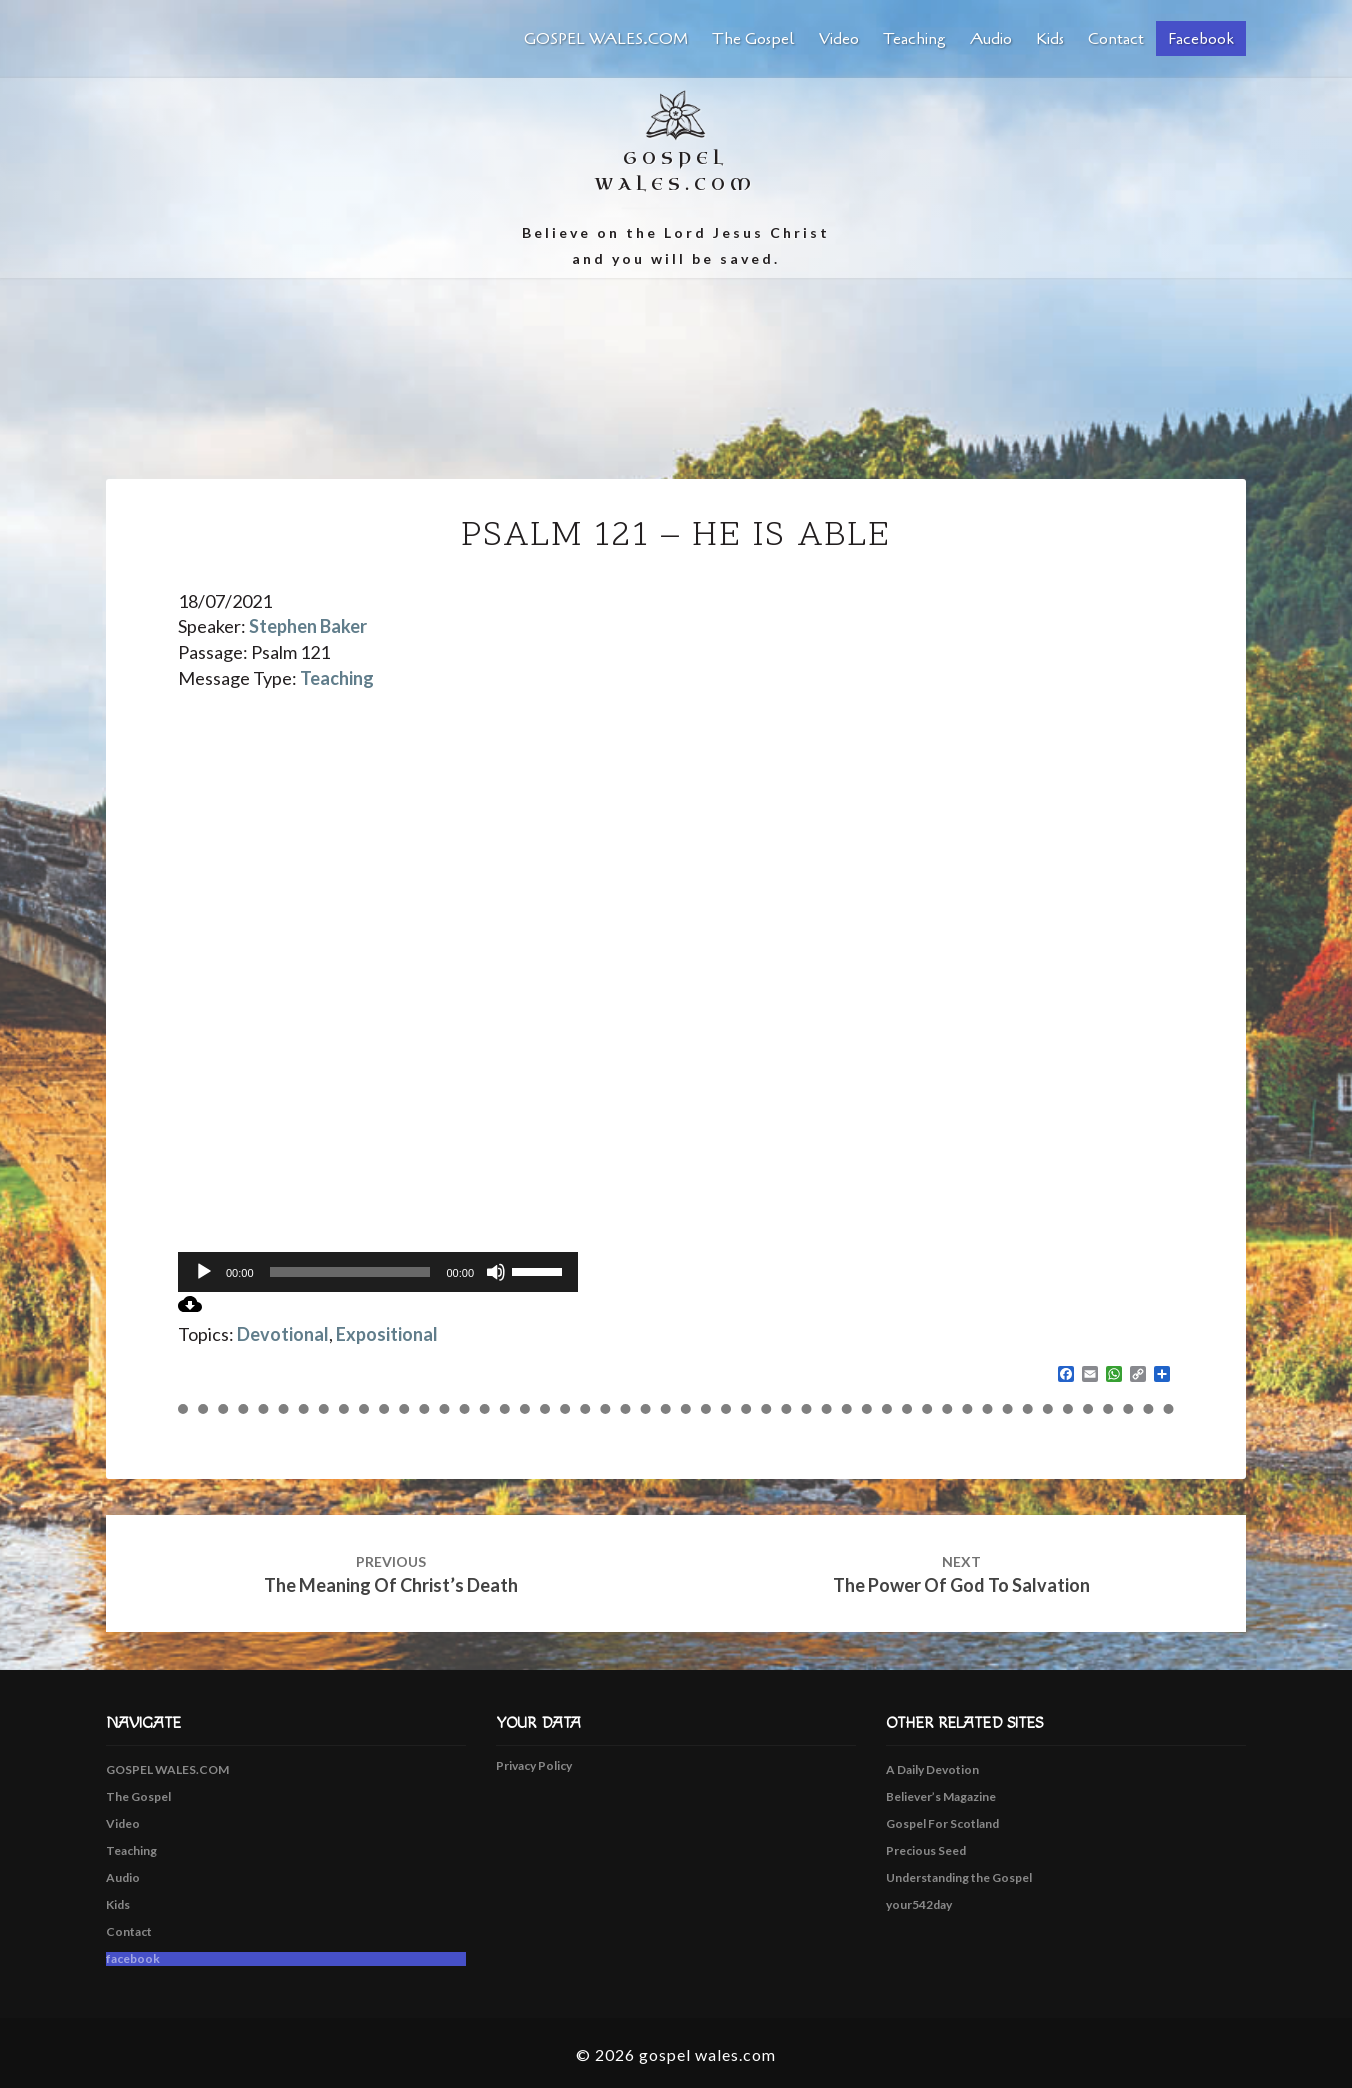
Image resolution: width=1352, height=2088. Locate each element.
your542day (919, 1904)
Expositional (387, 1334)
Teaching (914, 39)
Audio (991, 39)
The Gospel (753, 39)
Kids (1050, 39)
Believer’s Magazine (941, 1796)
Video (839, 39)
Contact (1116, 39)
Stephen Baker (308, 626)
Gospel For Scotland (942, 1823)
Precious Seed (926, 1850)
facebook (1201, 39)
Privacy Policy (534, 1765)
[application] (378, 1272)
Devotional (283, 1334)
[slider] (350, 1272)
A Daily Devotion (932, 1769)
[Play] (204, 1272)
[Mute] (496, 1272)
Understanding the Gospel (959, 1877)
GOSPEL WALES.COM (606, 39)
